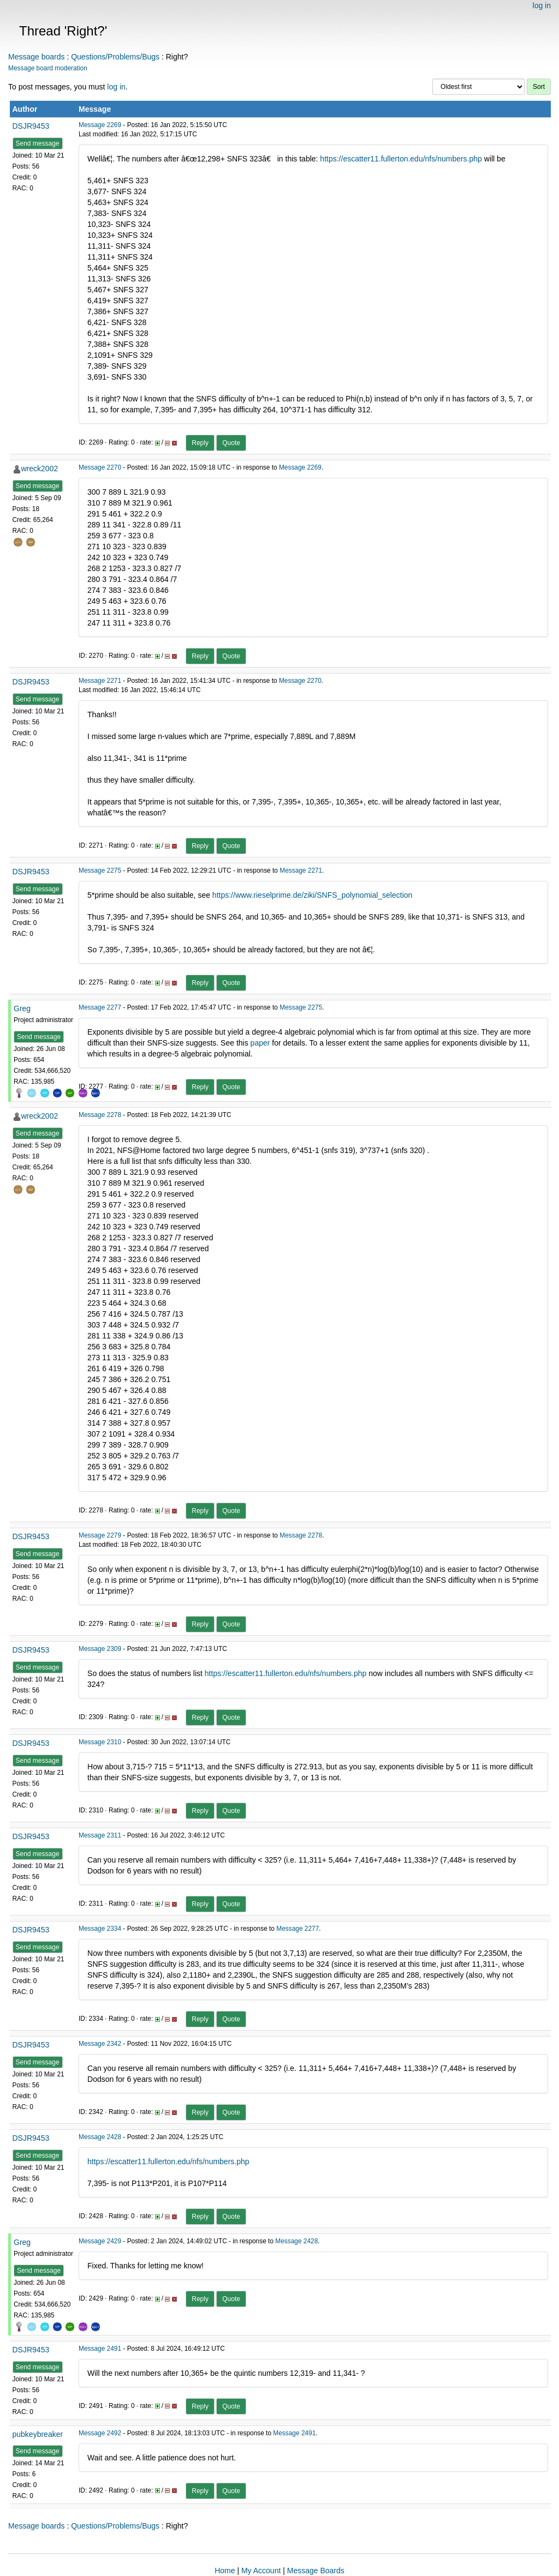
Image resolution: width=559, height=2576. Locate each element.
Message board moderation (47, 68)
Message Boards (315, 2570)
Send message (38, 143)
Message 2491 (100, 2348)
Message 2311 (100, 1835)
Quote (231, 443)
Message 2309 (100, 1649)
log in (542, 5)
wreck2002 (39, 468)
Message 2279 (100, 1535)
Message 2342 (100, 2043)
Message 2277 (100, 1007)
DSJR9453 (31, 126)
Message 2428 (100, 2137)
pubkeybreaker (38, 2434)
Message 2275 (100, 870)
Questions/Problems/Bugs (115, 56)
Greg (22, 1008)
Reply (200, 443)
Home (225, 2570)
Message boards (36, 56)
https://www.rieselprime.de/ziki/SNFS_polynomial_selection (312, 895)
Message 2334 (100, 1928)
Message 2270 (100, 467)
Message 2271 (100, 680)
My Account (261, 2570)
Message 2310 (100, 1742)
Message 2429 (100, 2241)
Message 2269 (100, 125)
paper (260, 1042)
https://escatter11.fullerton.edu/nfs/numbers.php (401, 158)
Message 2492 (100, 2433)
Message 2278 (100, 1115)
